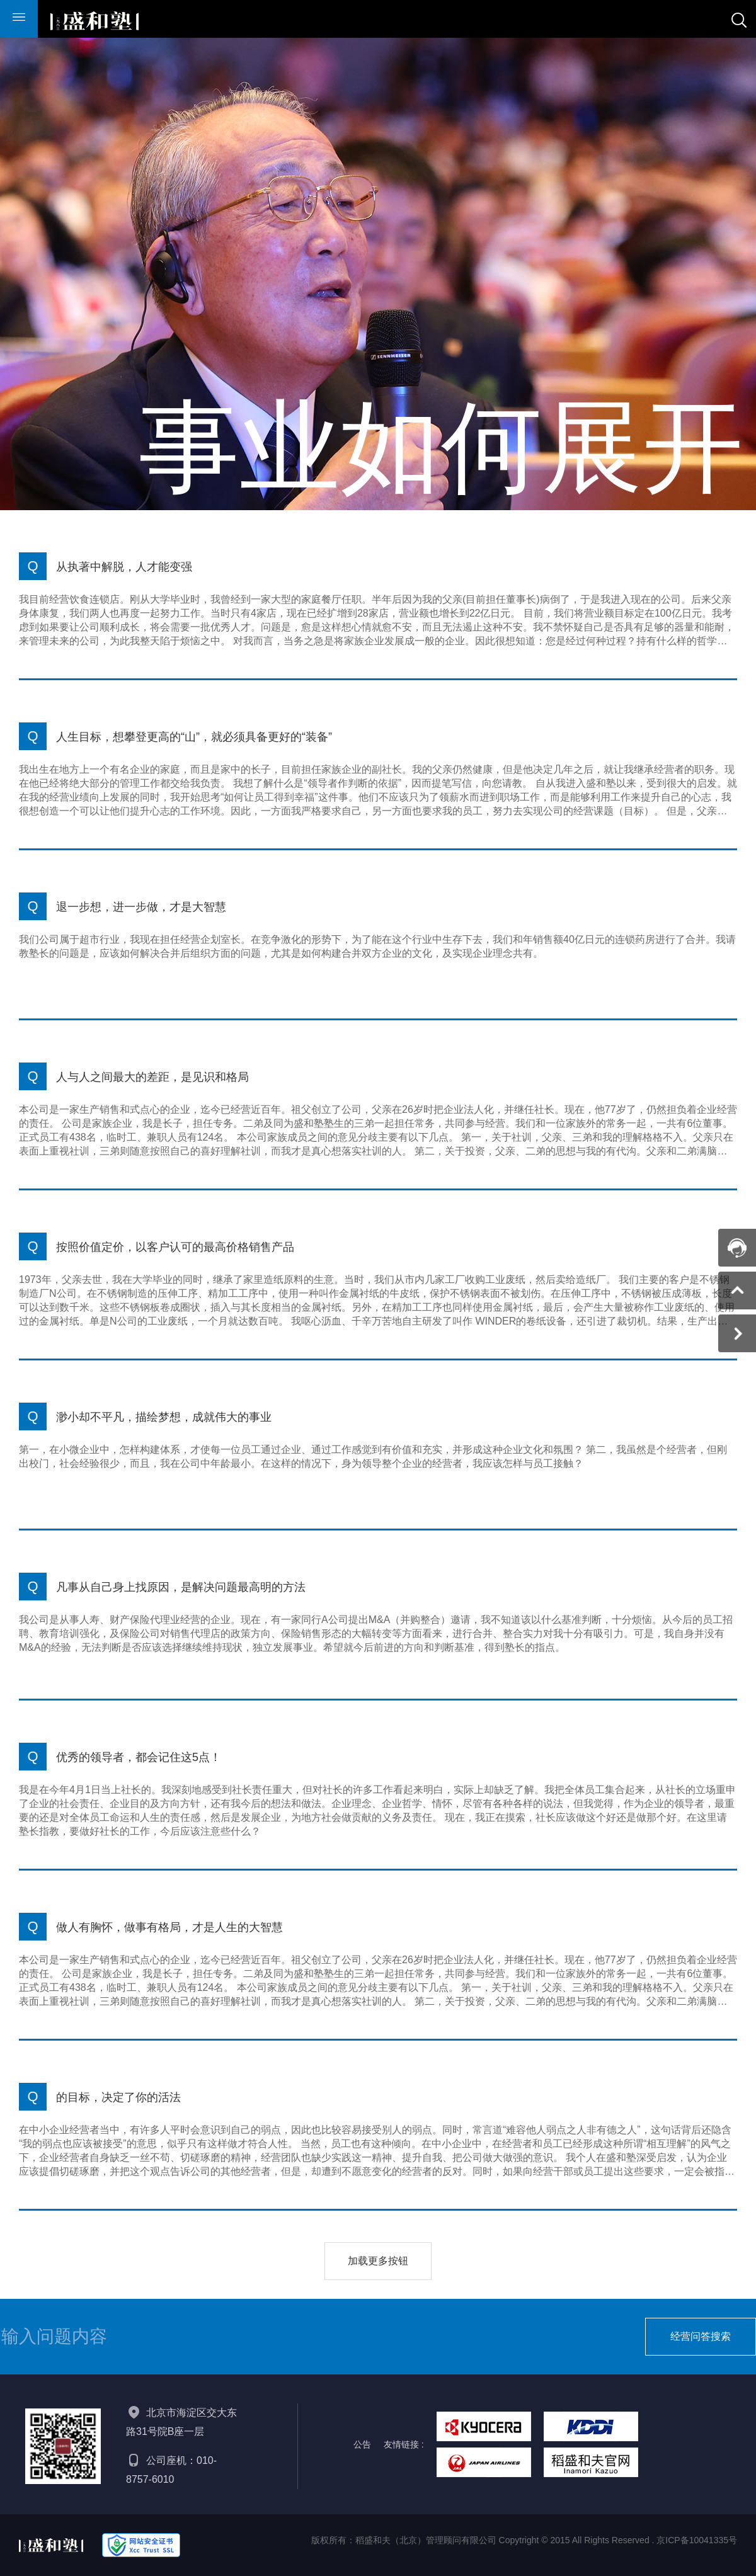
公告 (362, 2444)
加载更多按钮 (378, 2260)
